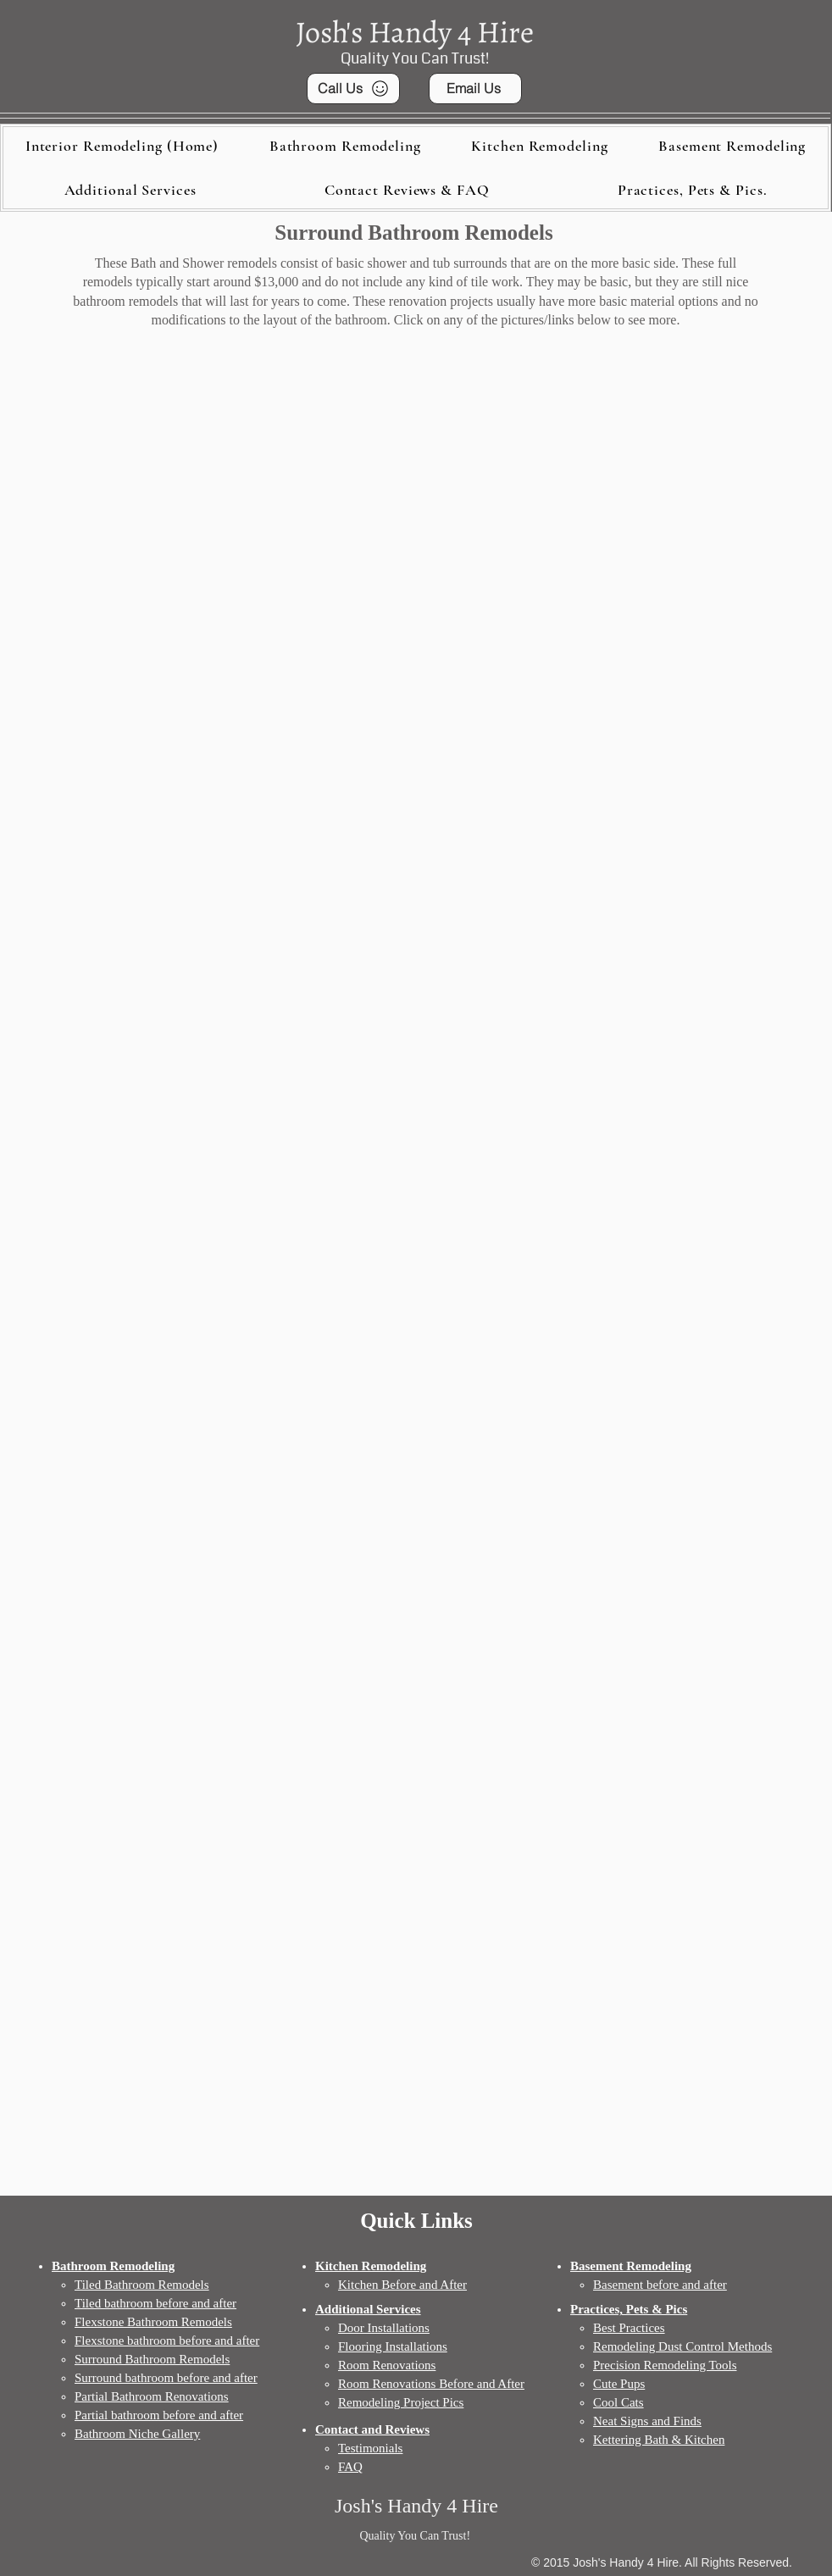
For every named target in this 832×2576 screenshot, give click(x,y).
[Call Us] (353, 88)
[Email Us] (475, 88)
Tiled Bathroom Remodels (142, 2284)
